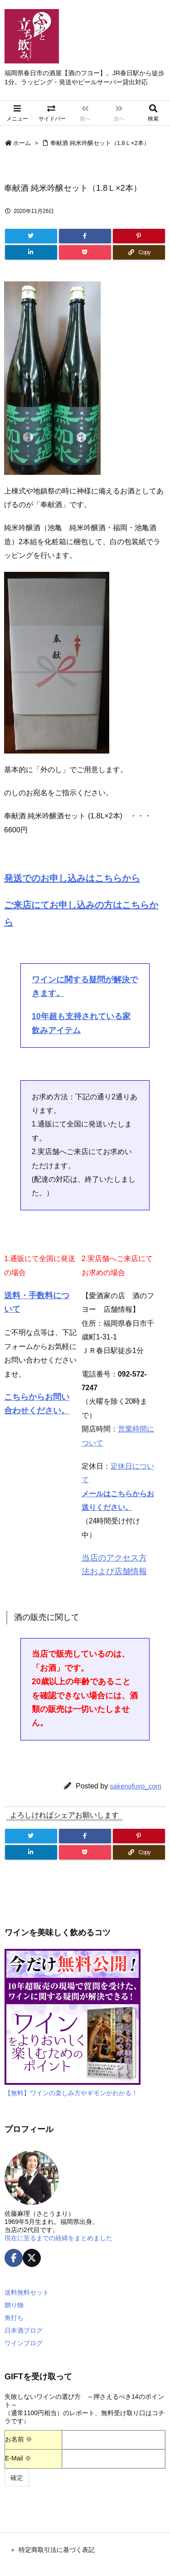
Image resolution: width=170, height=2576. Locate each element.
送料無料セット (27, 2292)
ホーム (22, 143)
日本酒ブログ (24, 2330)
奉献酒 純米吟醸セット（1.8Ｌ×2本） (100, 143)
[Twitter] (31, 236)
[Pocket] (85, 252)
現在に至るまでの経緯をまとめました (58, 2238)
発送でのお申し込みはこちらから (72, 878)
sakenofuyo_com (135, 1786)
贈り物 (14, 2305)
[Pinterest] (139, 236)
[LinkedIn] (31, 252)
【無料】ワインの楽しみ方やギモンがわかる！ (71, 2093)
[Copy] (139, 252)
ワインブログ (24, 2343)
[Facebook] (85, 236)
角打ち (14, 2317)
